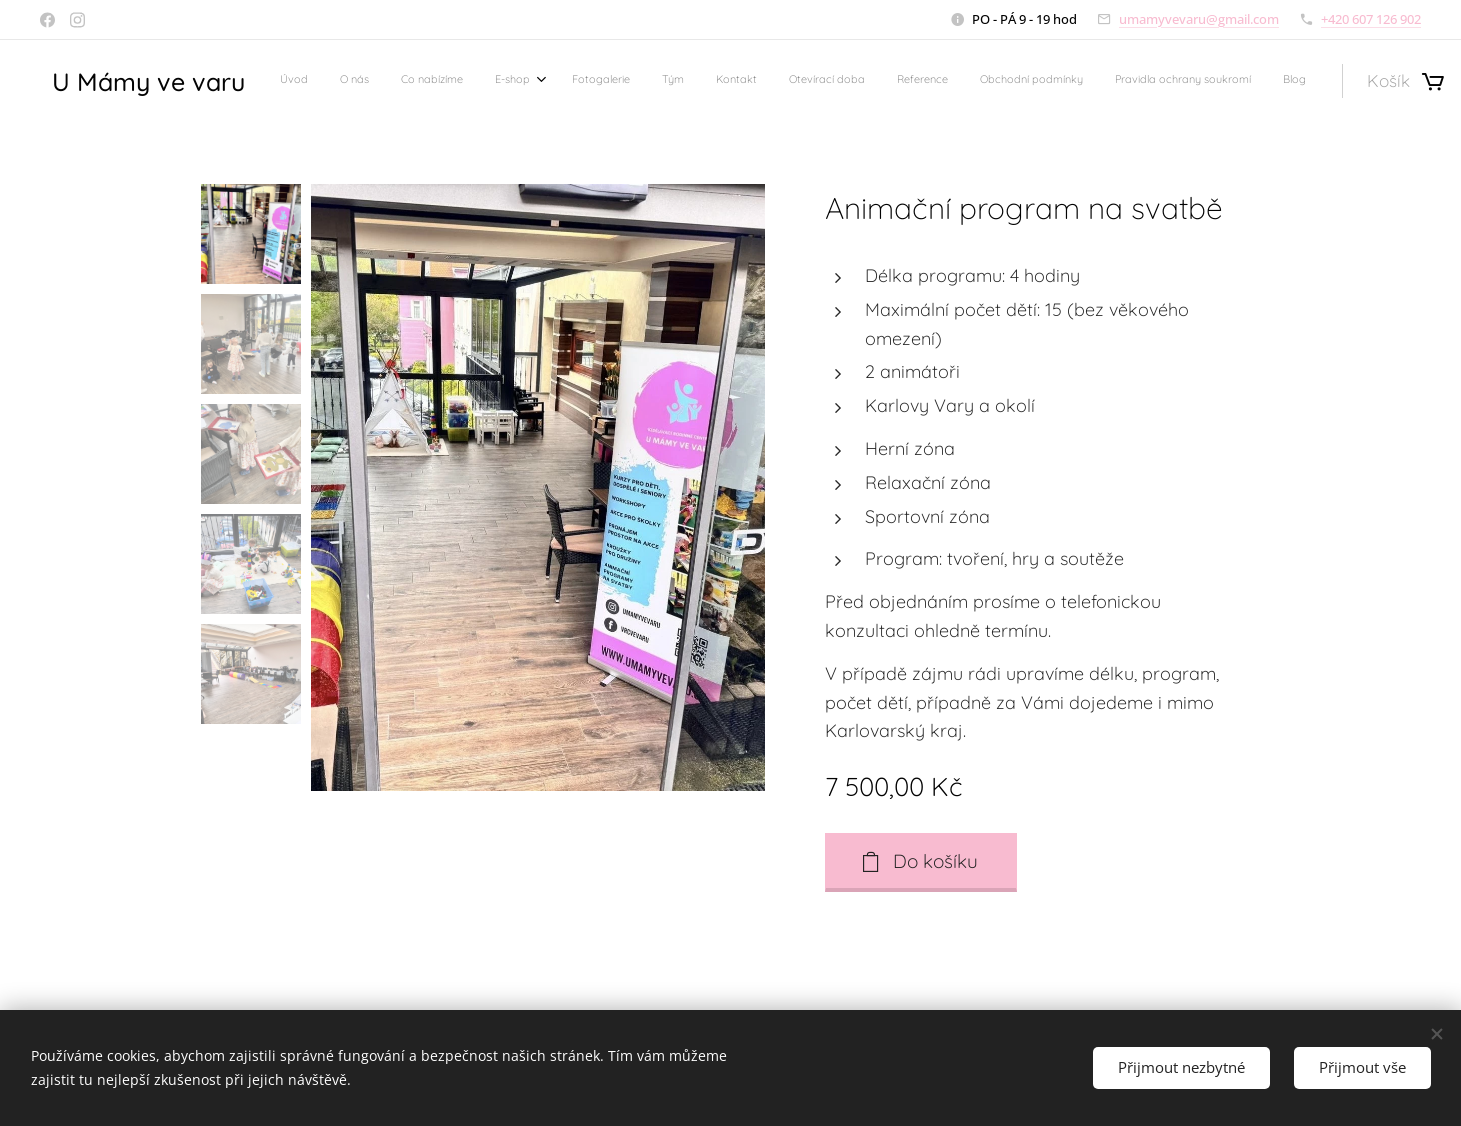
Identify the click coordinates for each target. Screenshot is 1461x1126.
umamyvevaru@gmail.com (1199, 19)
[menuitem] (914, 81)
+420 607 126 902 (1371, 19)
